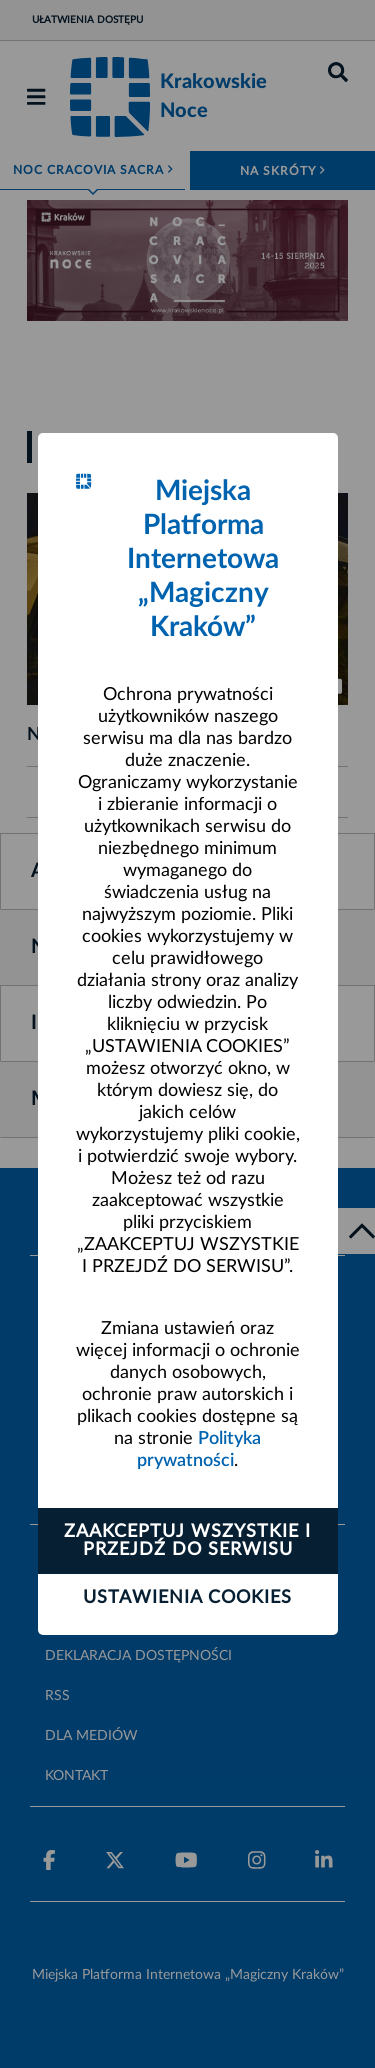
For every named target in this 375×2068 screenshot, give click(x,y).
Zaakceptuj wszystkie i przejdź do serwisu (187, 1541)
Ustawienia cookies (187, 1598)
